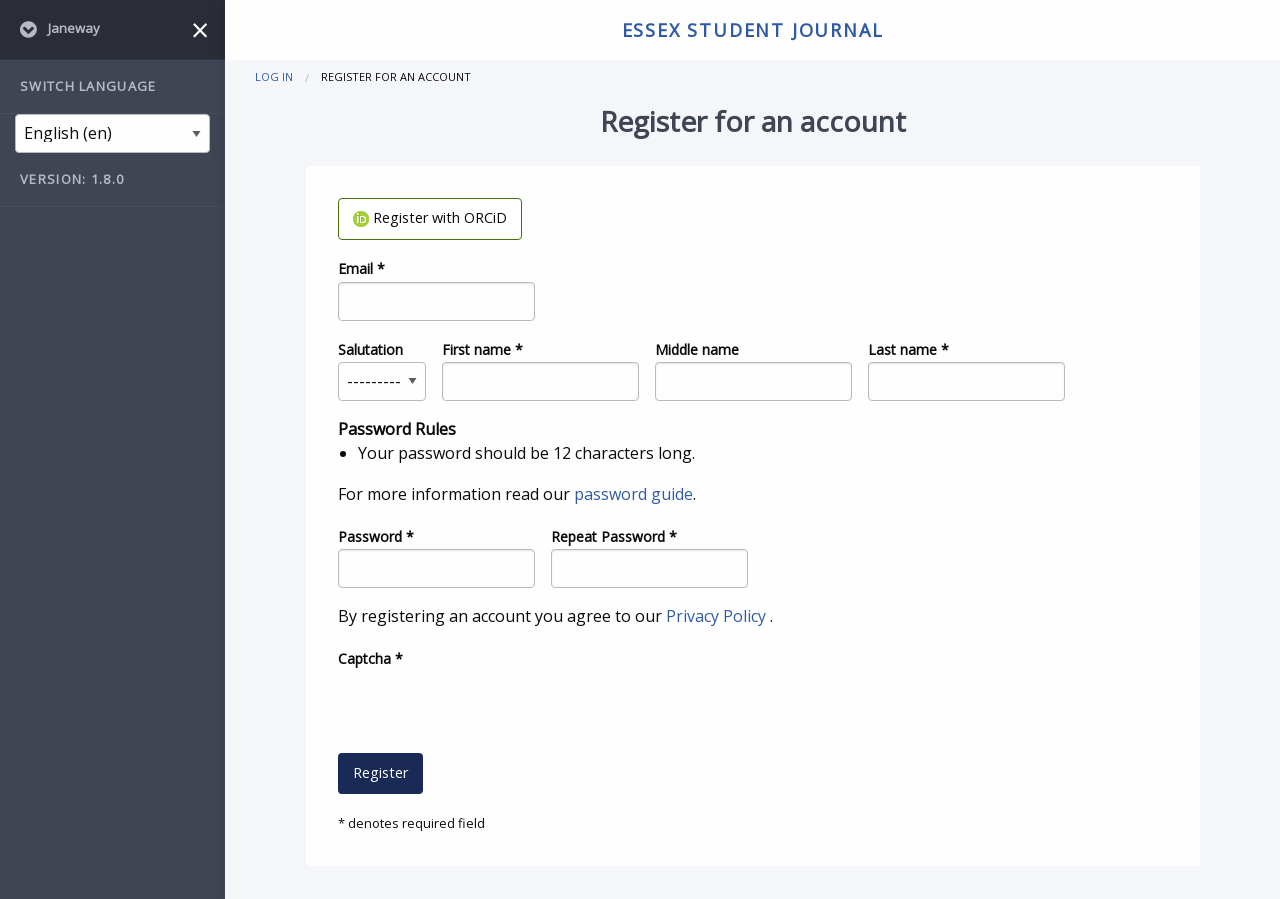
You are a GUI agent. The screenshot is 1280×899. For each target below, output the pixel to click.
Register (380, 772)
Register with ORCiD (430, 217)
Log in (274, 76)
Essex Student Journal (753, 30)
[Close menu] (200, 30)
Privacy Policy (718, 616)
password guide (633, 494)
